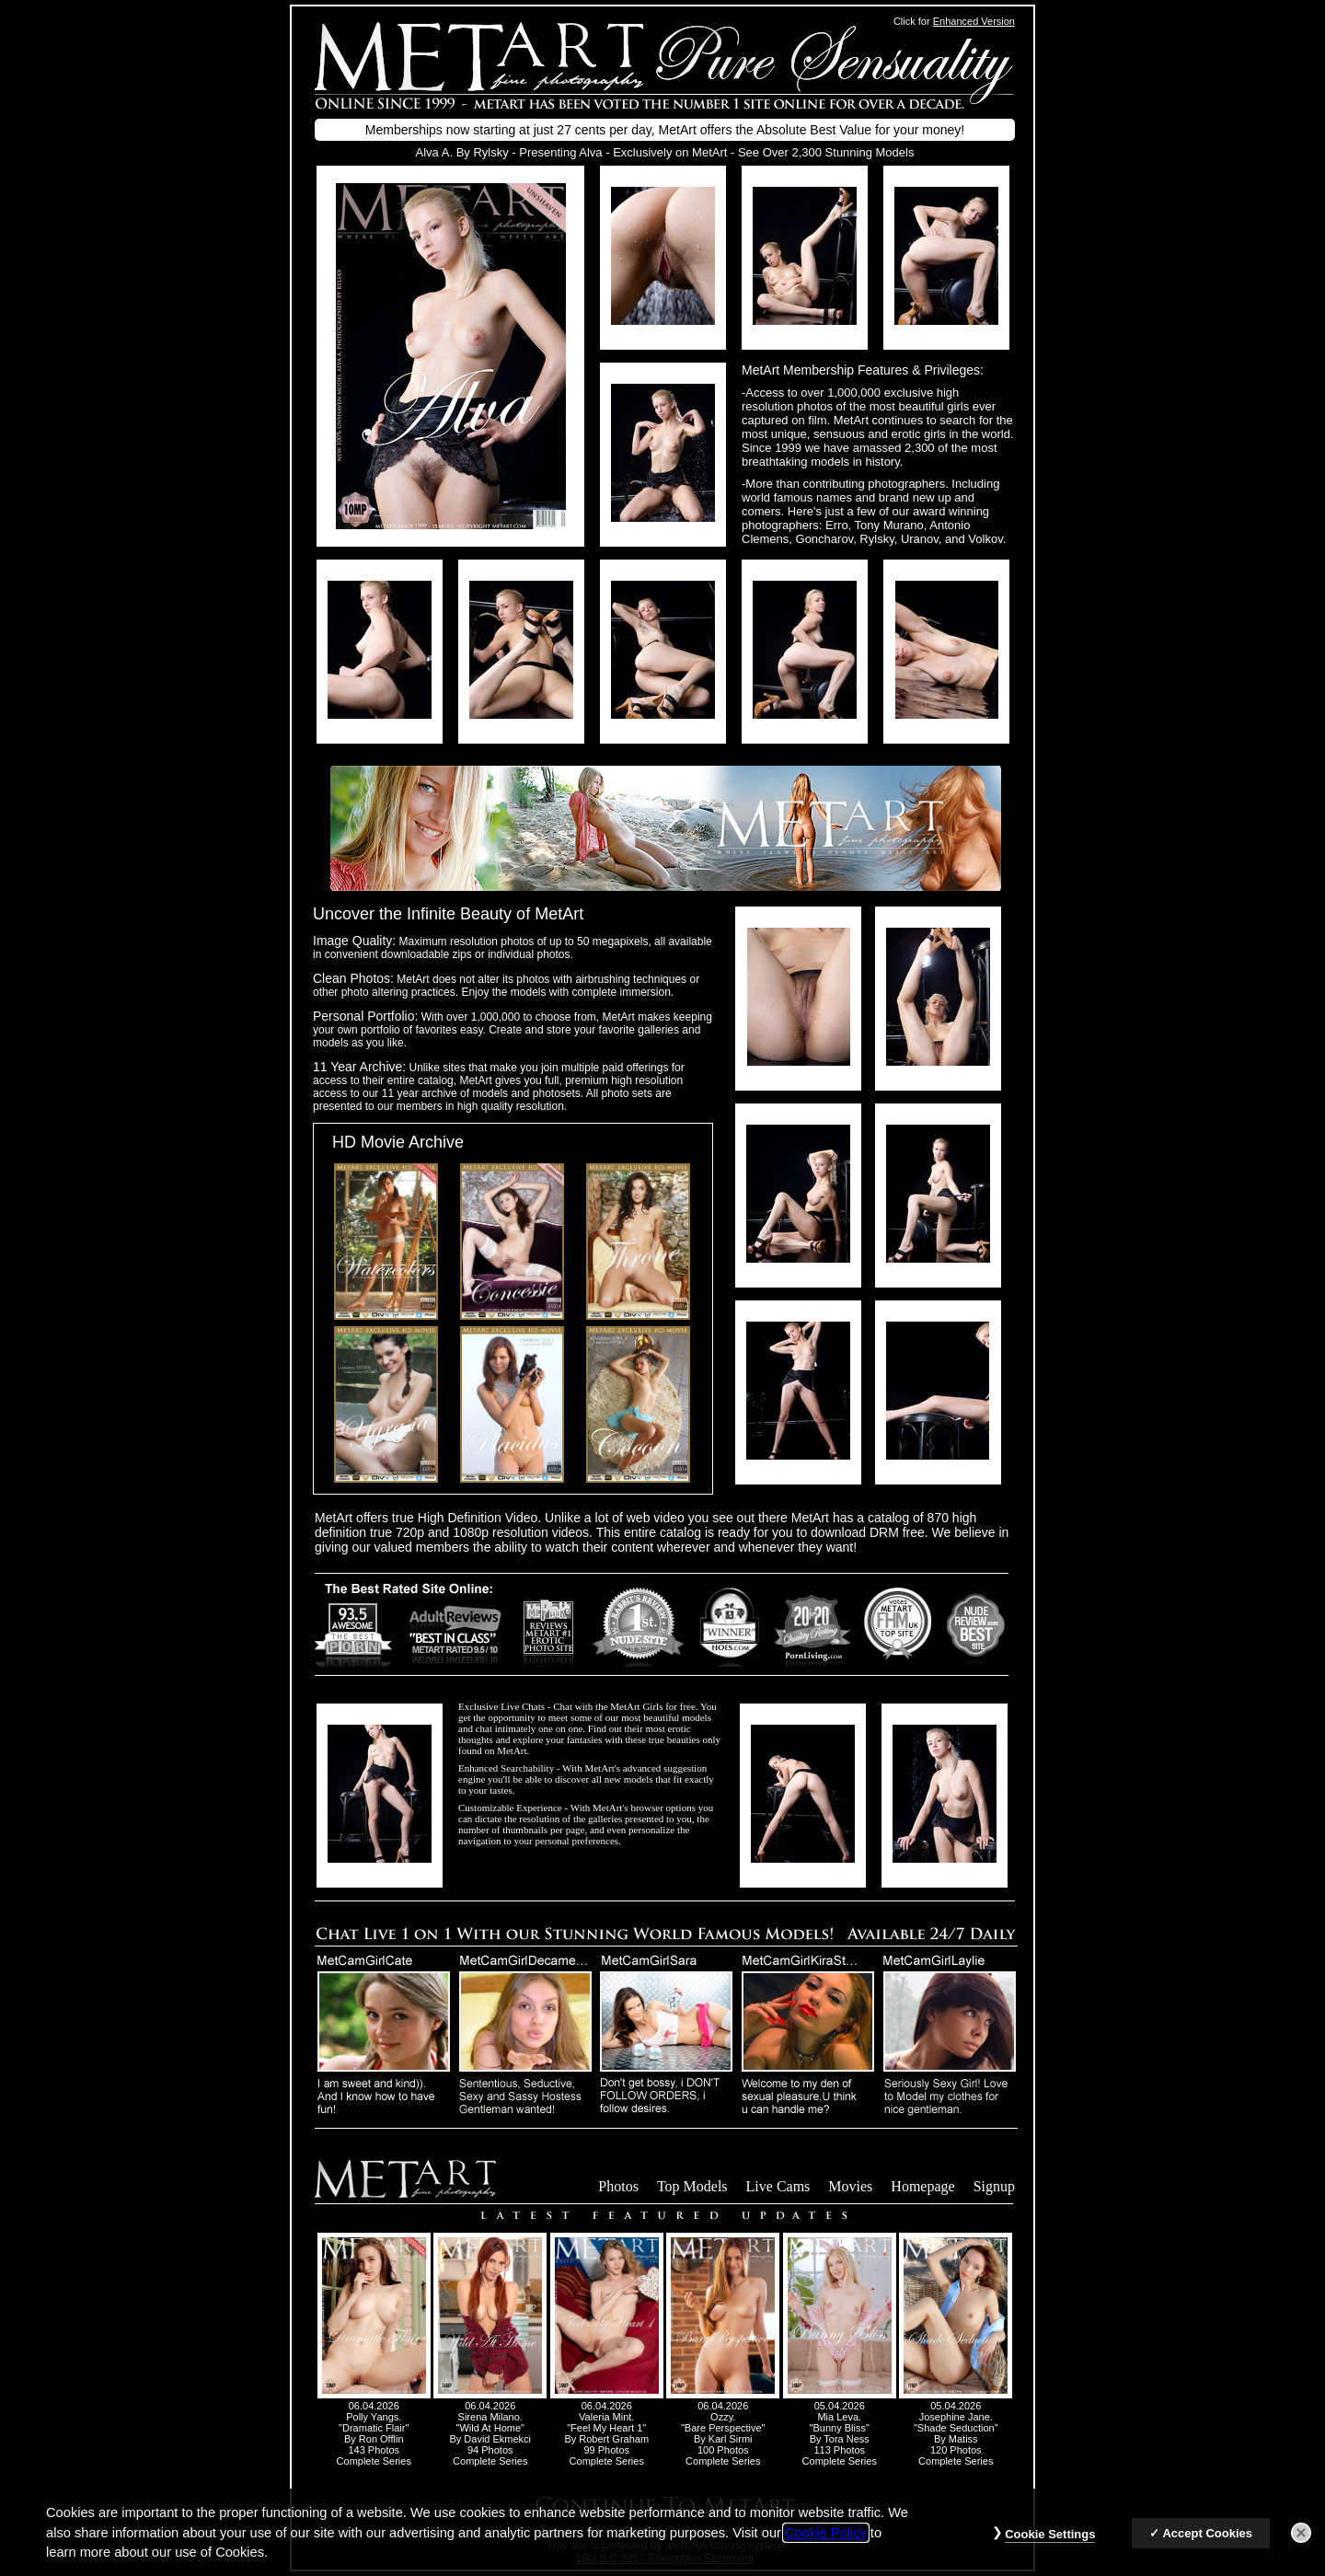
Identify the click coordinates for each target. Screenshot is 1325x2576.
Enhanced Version (974, 21)
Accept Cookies (1207, 2546)
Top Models (692, 2186)
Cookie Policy (826, 2545)
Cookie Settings (1050, 2547)
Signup (994, 2186)
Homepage (922, 2186)
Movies (850, 2186)
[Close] (1301, 2546)
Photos (618, 2186)
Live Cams (778, 2186)
